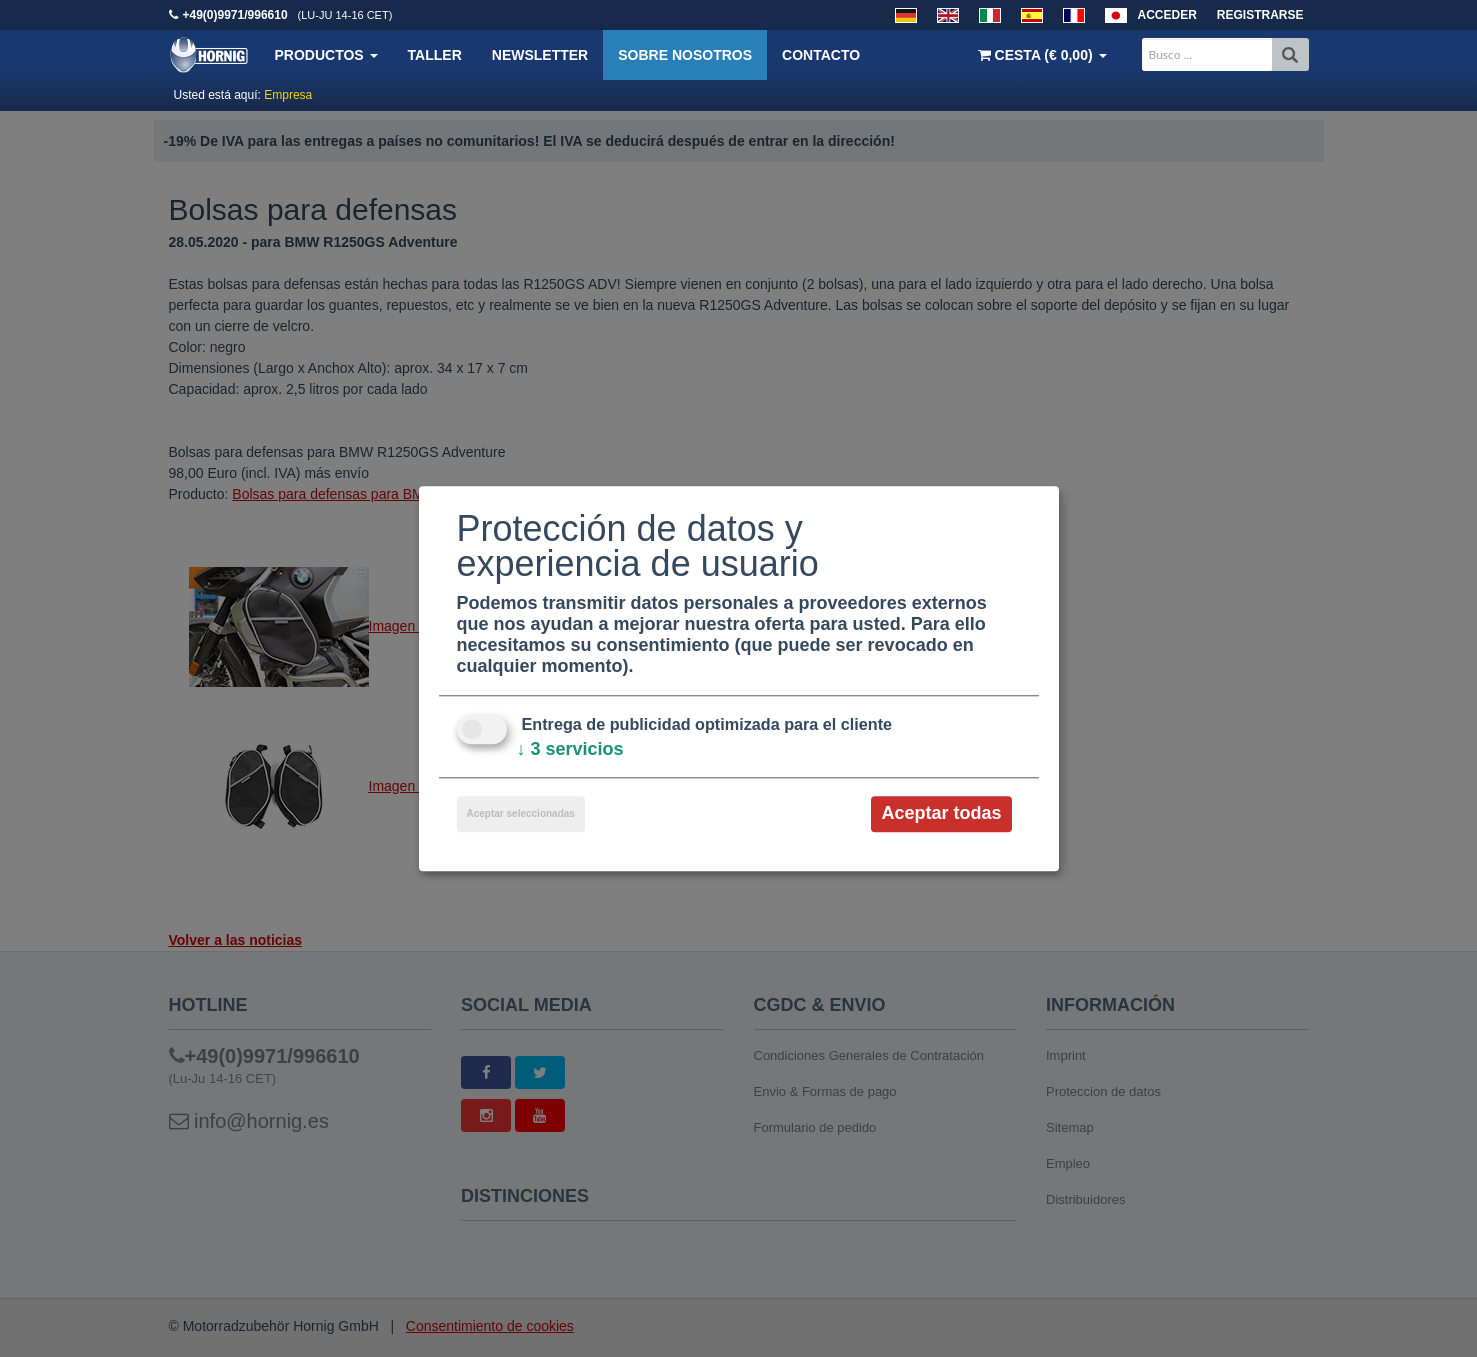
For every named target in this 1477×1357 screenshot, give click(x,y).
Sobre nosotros (685, 55)
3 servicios (570, 750)
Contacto (821, 55)
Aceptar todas (941, 814)
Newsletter (540, 55)
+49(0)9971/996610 (235, 15)
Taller (435, 55)
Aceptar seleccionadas (521, 814)
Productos (326, 55)
